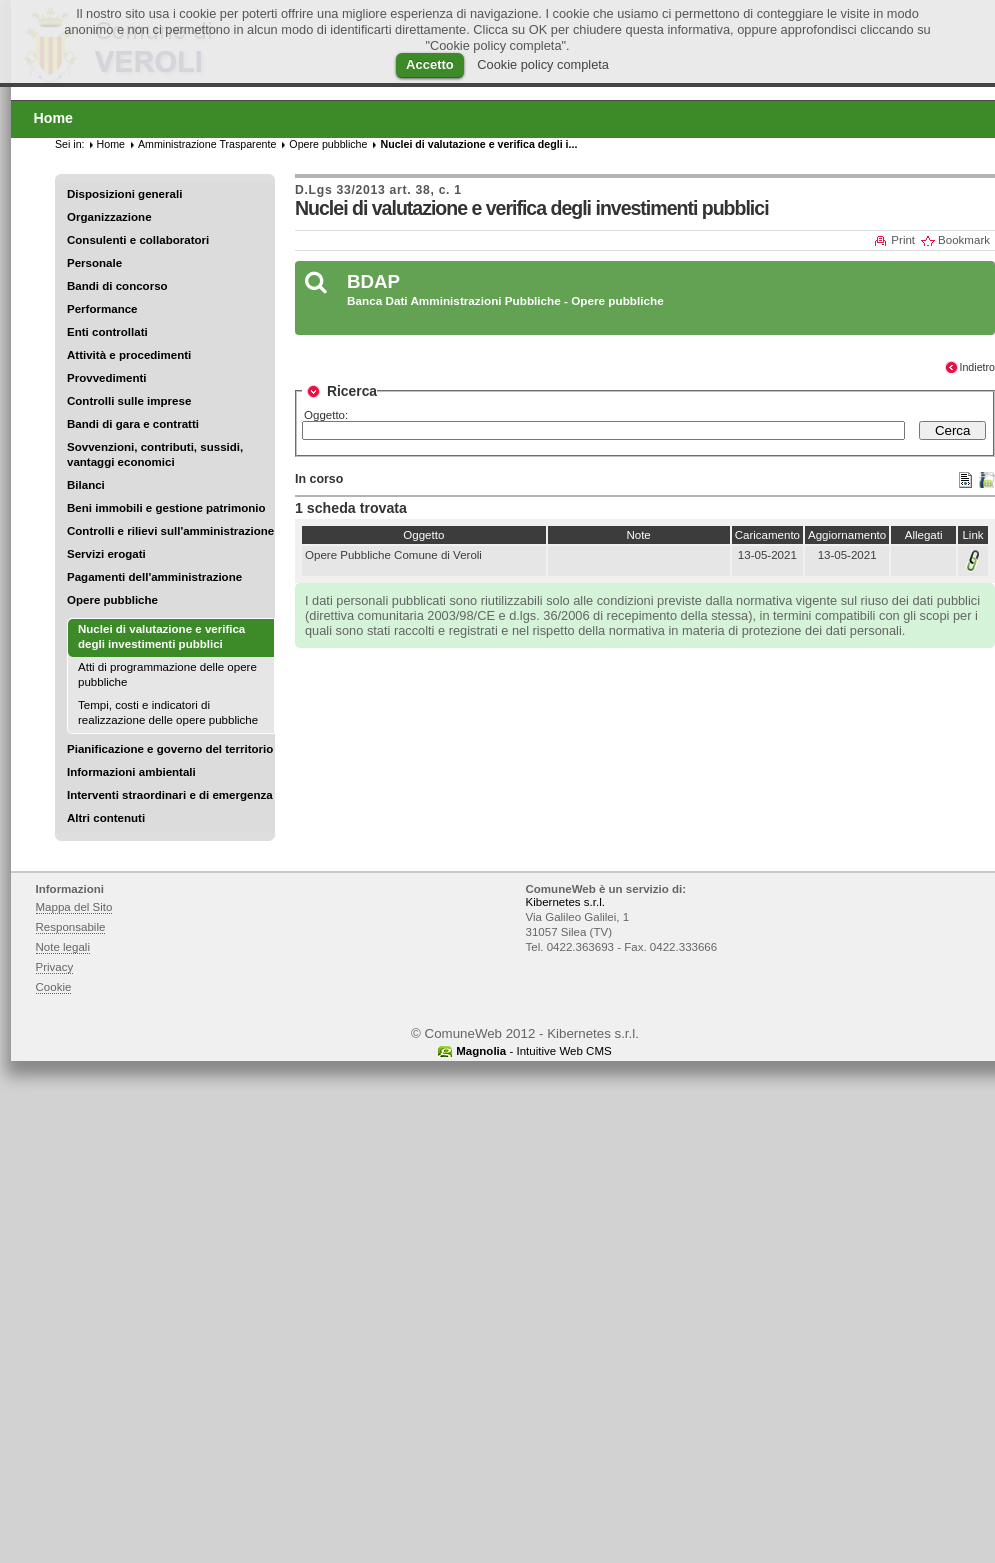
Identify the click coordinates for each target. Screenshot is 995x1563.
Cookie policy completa (543, 64)
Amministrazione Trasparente (207, 144)
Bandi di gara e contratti (133, 424)
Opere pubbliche (112, 600)
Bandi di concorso (117, 286)
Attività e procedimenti (129, 355)
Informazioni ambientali (131, 772)
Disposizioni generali (124, 194)
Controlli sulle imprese (129, 401)
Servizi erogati (106, 554)
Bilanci (86, 485)
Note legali (63, 947)
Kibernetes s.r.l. (565, 902)
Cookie (54, 987)
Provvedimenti (106, 378)
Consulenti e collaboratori (138, 240)
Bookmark (964, 240)
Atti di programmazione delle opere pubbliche (167, 674)
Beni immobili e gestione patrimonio (166, 508)
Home (111, 144)
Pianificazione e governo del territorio (170, 749)
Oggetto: (326, 415)
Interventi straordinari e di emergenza (170, 795)
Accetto (430, 64)
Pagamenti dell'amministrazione (154, 577)
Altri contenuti (106, 818)
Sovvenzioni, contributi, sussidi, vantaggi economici (155, 454)
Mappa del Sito (74, 907)
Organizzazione (109, 217)
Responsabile (71, 927)
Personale (94, 263)
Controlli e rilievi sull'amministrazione (170, 531)
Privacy (55, 967)
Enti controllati (107, 332)
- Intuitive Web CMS (534, 1051)
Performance (102, 309)
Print (903, 240)
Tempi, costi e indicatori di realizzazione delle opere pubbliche (168, 712)
